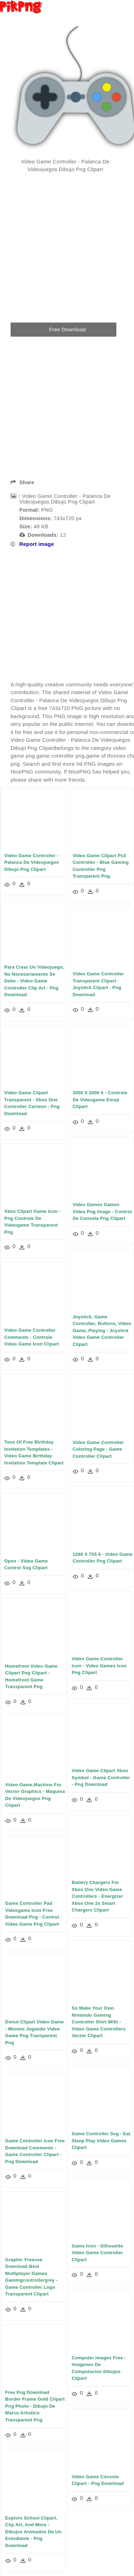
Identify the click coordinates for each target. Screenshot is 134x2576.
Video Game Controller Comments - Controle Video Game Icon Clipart (31, 1336)
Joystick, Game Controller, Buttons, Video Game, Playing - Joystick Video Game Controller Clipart (102, 1331)
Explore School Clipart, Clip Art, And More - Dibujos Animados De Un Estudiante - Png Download (52, 2532)
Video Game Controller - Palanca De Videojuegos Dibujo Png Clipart (31, 862)
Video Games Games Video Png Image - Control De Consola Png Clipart (102, 1210)
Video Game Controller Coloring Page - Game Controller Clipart (98, 1449)
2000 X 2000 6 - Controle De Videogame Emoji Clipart (100, 1099)
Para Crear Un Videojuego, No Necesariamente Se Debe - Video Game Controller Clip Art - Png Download (34, 980)
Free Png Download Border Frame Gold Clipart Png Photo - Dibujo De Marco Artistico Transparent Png (54, 2406)
